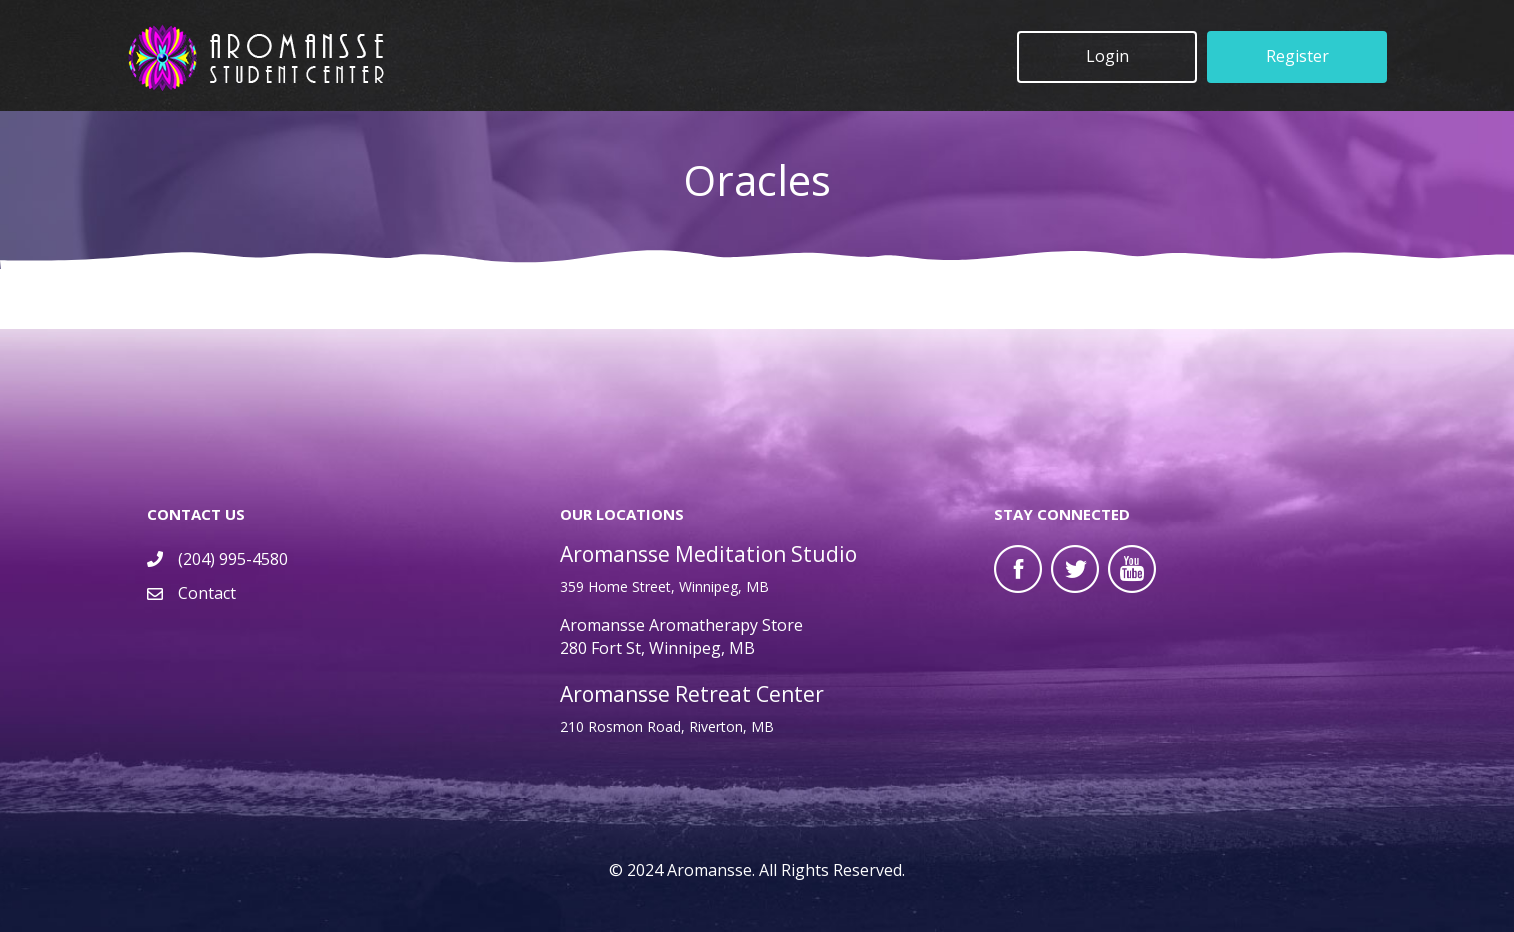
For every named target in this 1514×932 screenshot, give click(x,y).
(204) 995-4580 (233, 559)
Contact (207, 593)
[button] (1107, 57)
